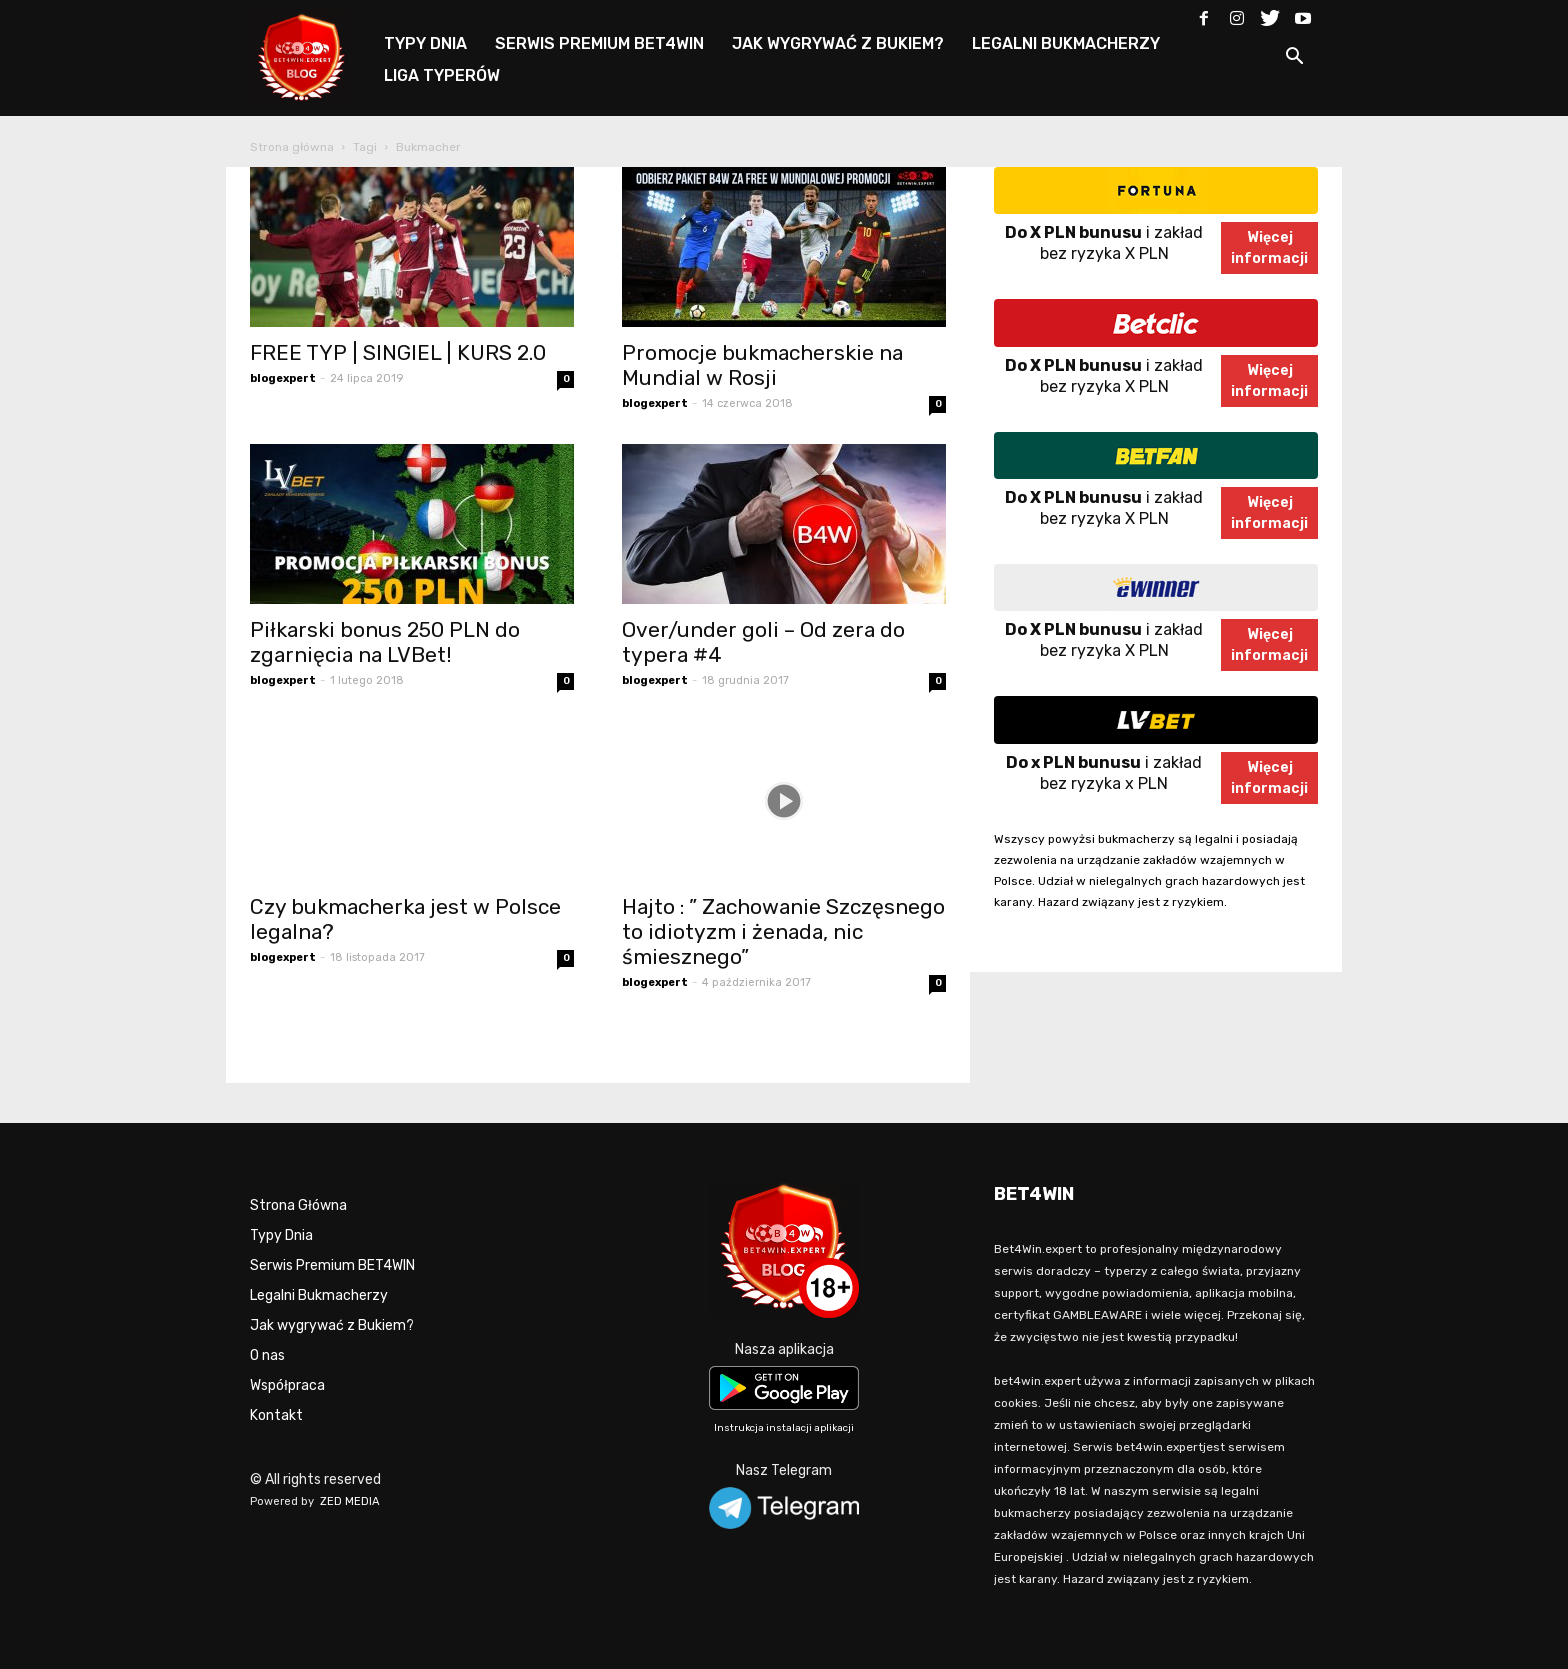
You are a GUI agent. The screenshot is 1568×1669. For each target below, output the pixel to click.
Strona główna (292, 147)
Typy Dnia (281, 1235)
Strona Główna (298, 1205)
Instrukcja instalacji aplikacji (784, 1428)
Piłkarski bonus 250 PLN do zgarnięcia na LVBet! (385, 642)
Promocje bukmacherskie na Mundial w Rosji (762, 365)
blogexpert (283, 378)
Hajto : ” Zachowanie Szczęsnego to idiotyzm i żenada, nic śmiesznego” (783, 931)
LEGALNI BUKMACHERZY (1066, 43)
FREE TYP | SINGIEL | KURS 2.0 (398, 352)
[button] (1294, 59)
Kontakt (276, 1415)
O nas (267, 1355)
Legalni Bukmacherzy (319, 1295)
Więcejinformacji (1269, 248)
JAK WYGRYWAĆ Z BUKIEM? (838, 43)
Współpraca (287, 1385)
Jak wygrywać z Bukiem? (332, 1325)
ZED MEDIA (350, 1501)
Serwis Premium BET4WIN (332, 1265)
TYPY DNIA (425, 43)
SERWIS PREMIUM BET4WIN (599, 43)
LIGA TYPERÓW (442, 75)
